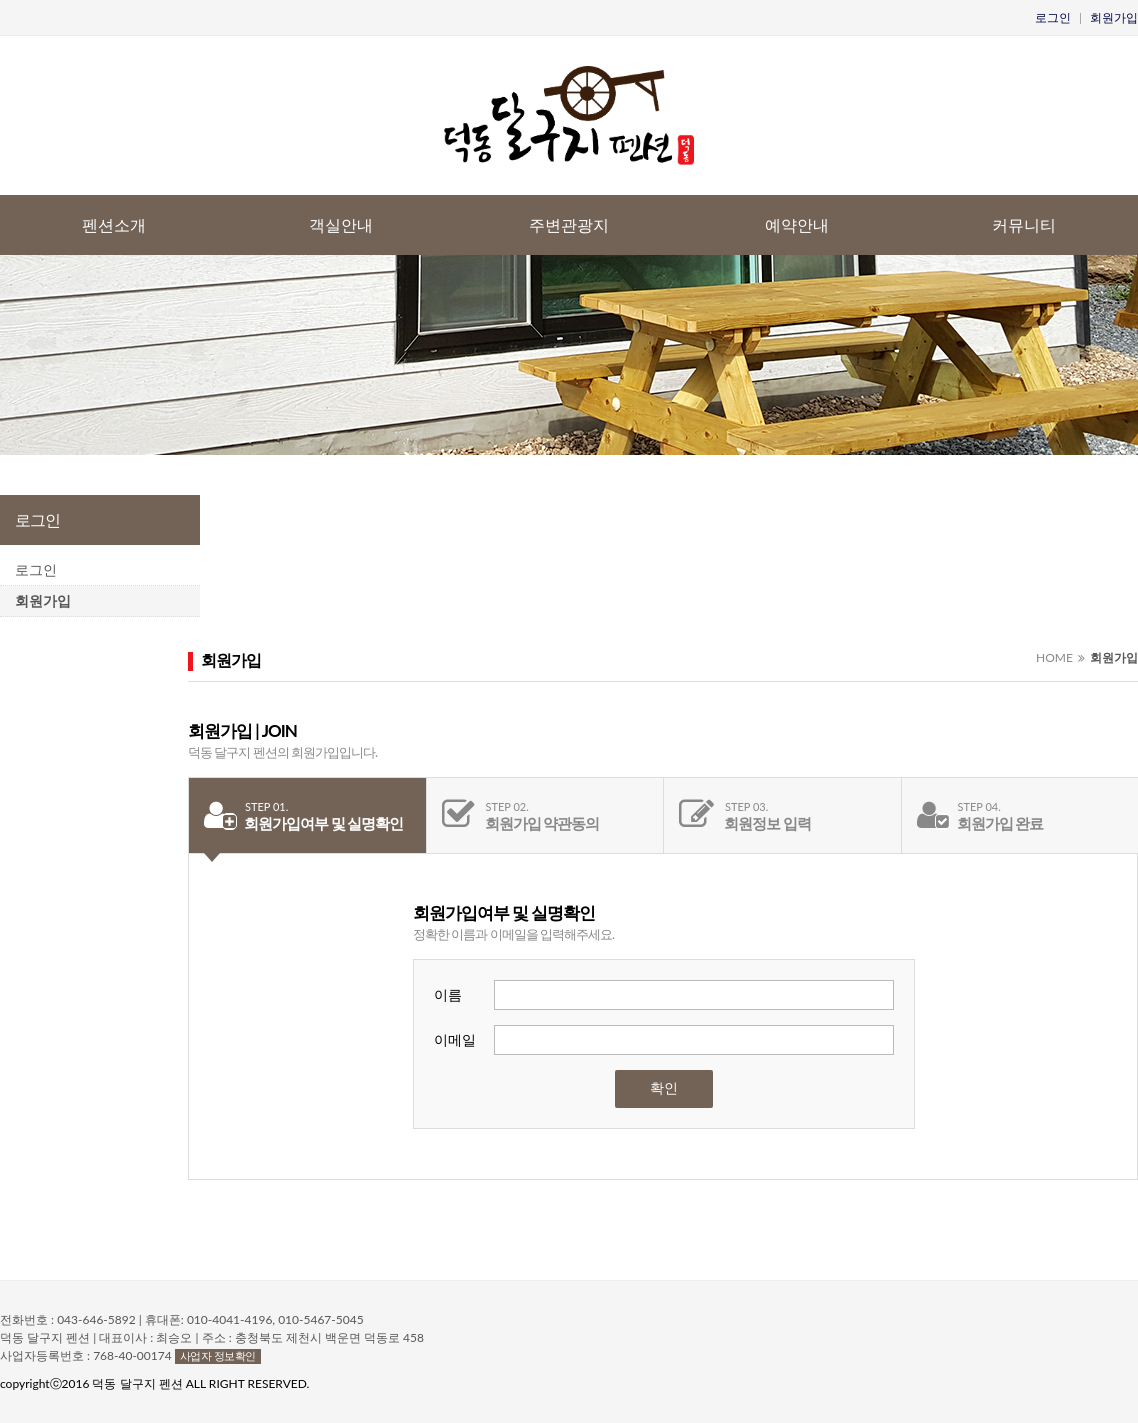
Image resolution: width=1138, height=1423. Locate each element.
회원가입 (1114, 17)
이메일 (455, 1039)
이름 (448, 994)
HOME (1054, 657)
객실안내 (341, 224)
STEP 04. (979, 806)
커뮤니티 (1024, 224)
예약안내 (797, 224)
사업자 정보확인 (218, 1355)
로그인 (1053, 17)
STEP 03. (746, 806)
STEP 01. (266, 806)
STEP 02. (507, 806)
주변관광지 (569, 224)
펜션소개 (114, 224)
